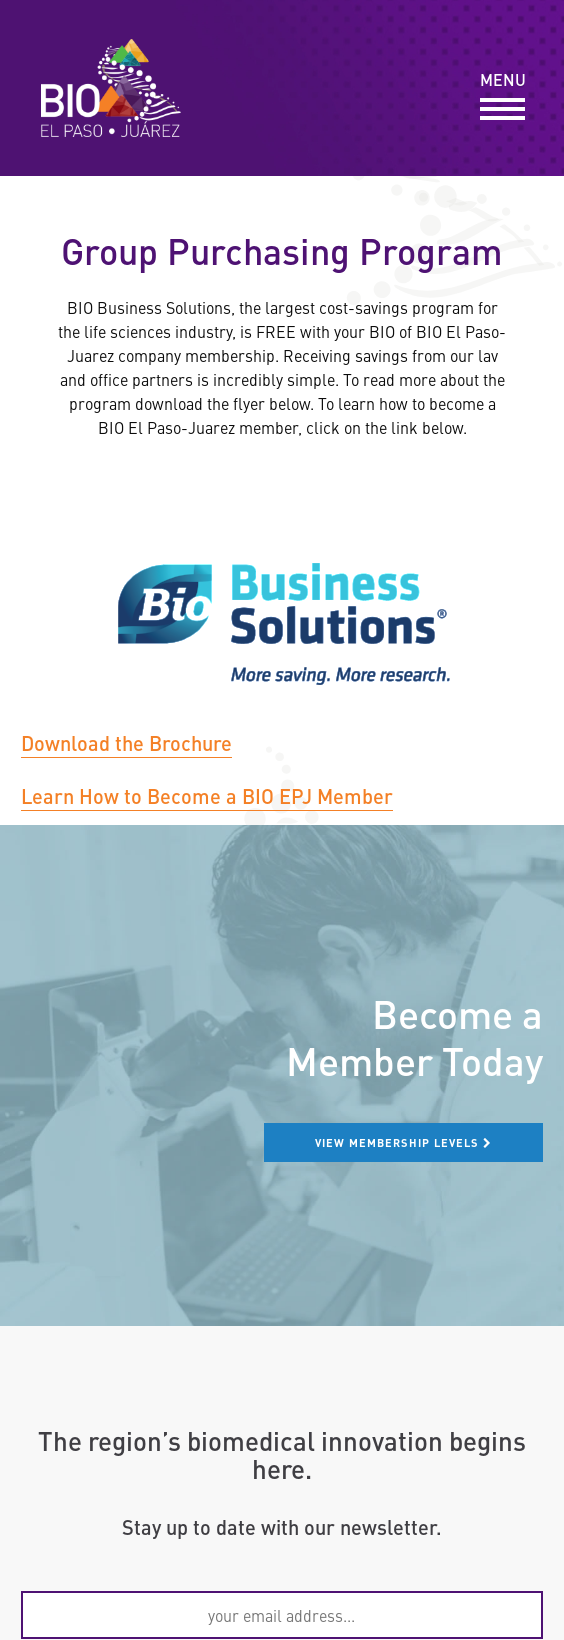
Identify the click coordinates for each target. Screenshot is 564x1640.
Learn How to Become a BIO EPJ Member (207, 795)
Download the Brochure (126, 742)
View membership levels (403, 1142)
